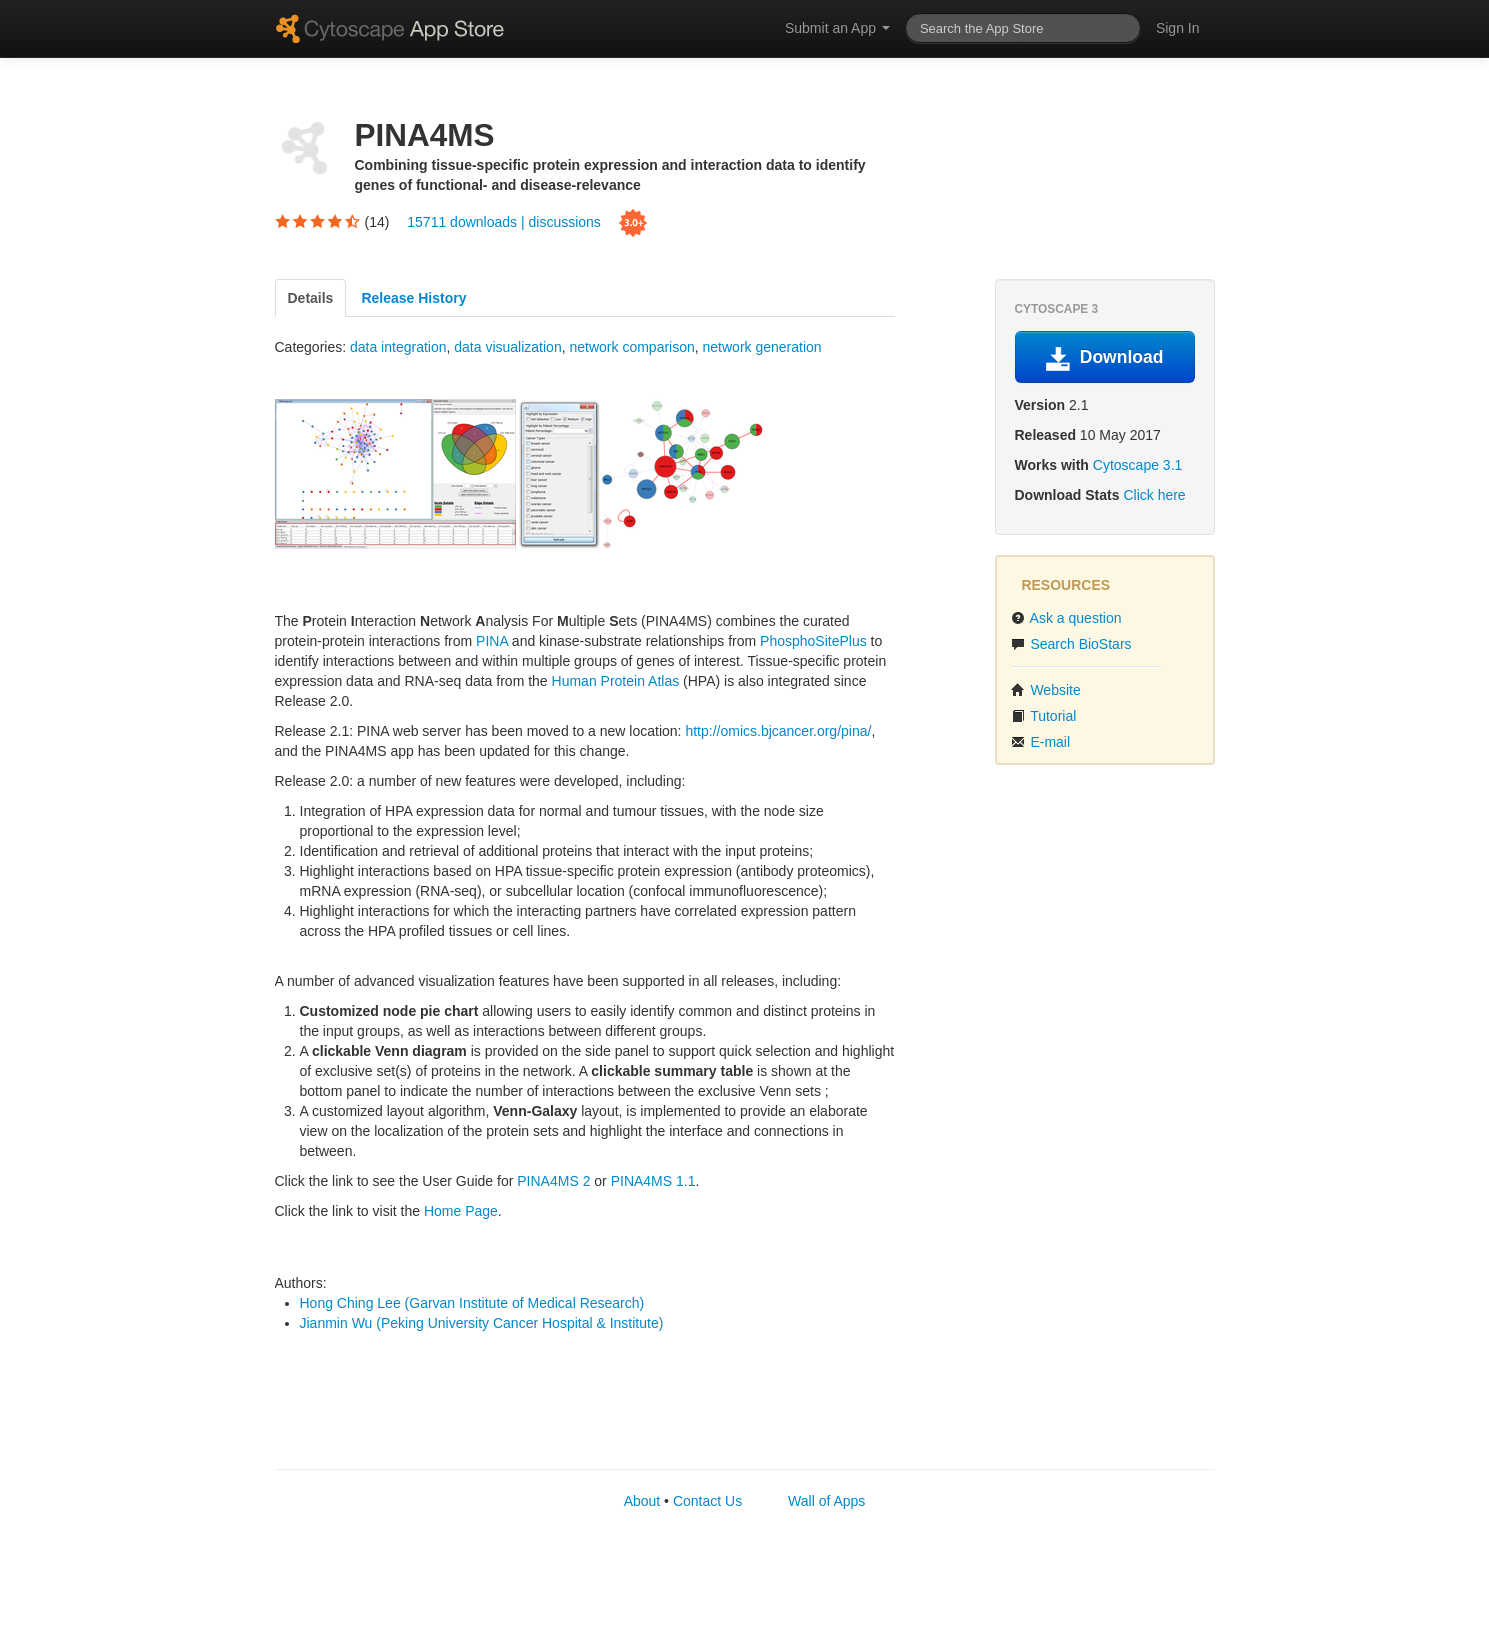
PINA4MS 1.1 (653, 1181)
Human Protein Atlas (616, 681)
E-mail (1041, 742)
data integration (398, 347)
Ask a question (1066, 618)
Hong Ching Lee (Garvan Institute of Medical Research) (472, 1303)
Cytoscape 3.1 (1138, 465)
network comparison (631, 347)
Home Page (461, 1211)
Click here (1154, 495)
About (642, 1501)
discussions (564, 221)
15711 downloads (464, 221)
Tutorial (1044, 716)
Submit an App (837, 28)
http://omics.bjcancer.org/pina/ (778, 731)
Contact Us (707, 1501)
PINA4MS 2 (553, 1181)
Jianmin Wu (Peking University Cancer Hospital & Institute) (482, 1323)
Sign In (1178, 28)
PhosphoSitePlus (813, 641)
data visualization (507, 347)
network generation (762, 347)
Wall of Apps (826, 1501)
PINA (492, 641)
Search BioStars (1071, 644)
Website (1046, 690)
